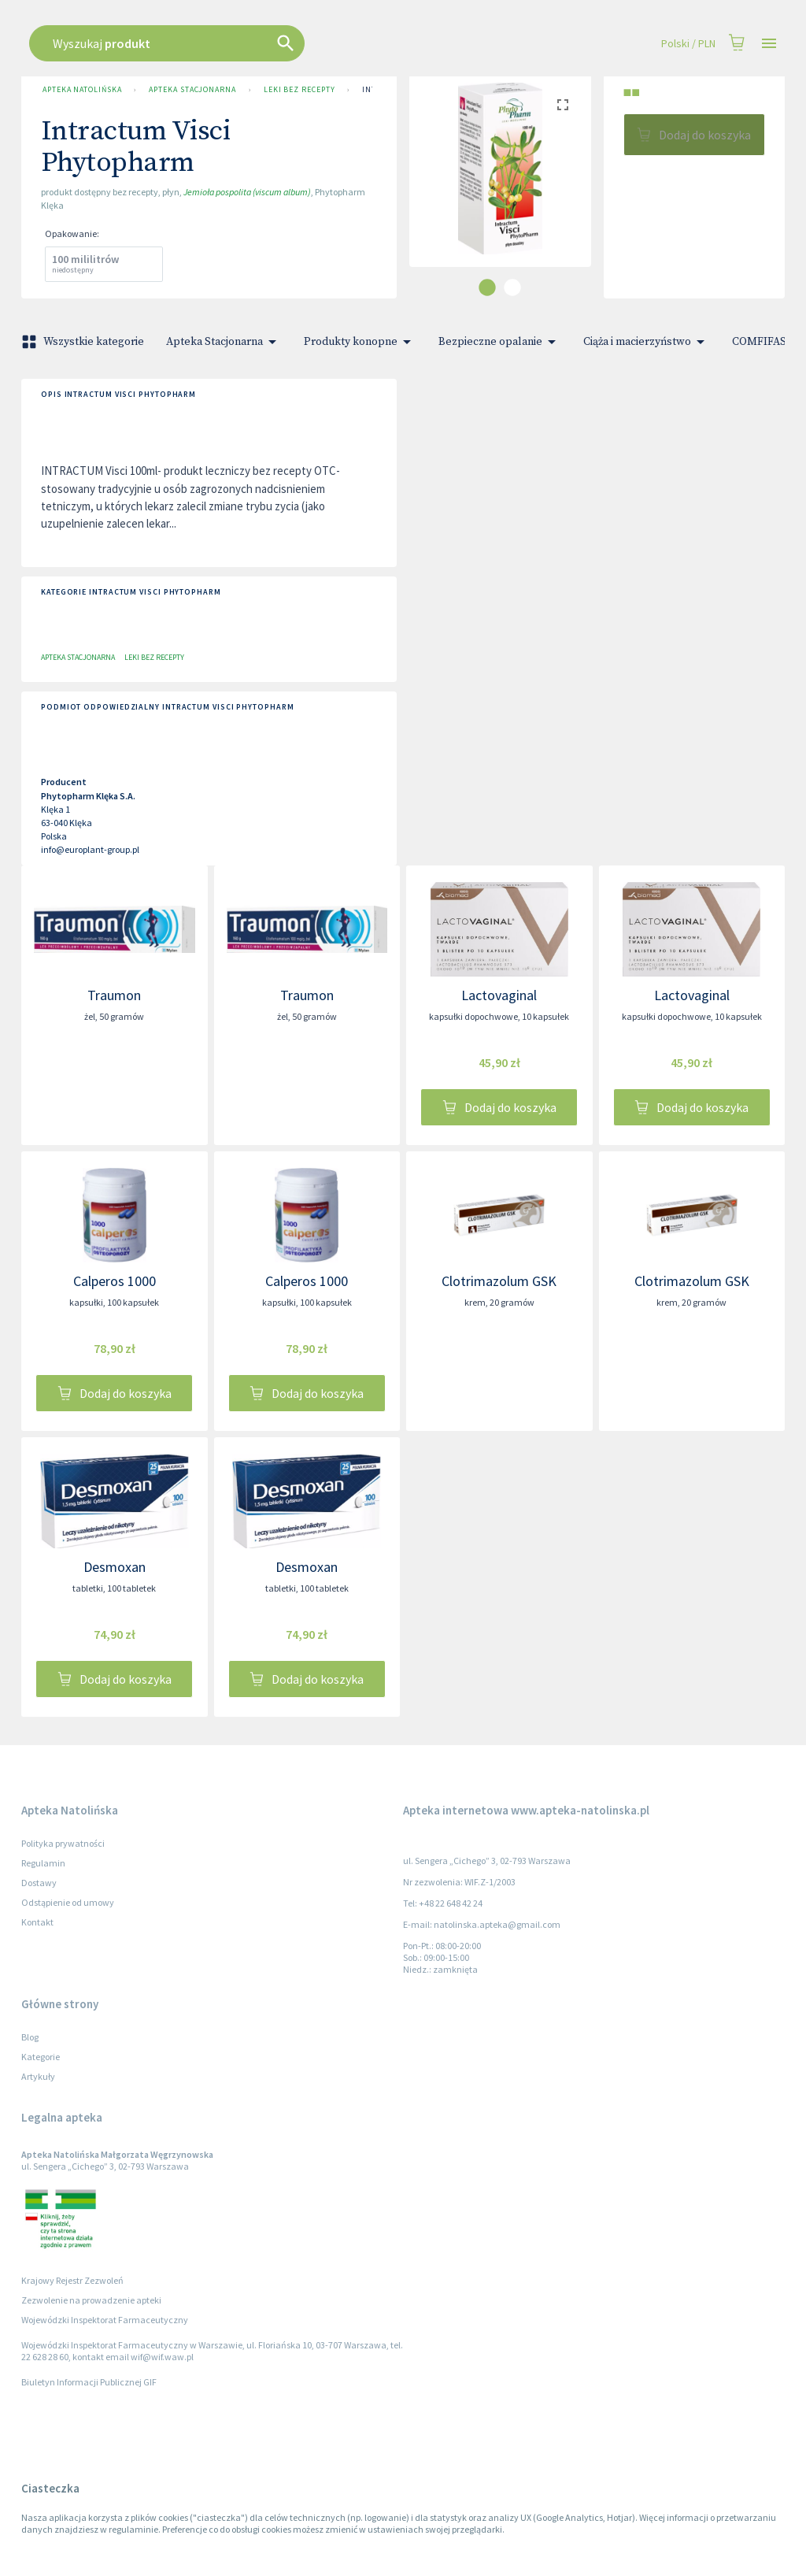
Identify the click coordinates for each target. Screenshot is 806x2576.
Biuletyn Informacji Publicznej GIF (89, 2382)
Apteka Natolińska (82, 89)
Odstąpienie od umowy (67, 1902)
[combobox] (341, 43)
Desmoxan (114, 1567)
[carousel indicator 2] (512, 287)
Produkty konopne (360, 342)
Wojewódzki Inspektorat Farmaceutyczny (104, 2320)
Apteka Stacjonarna (192, 89)
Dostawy (39, 1882)
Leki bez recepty (299, 89)
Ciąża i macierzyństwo (646, 342)
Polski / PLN (688, 43)
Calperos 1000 (114, 1281)
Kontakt (37, 1922)
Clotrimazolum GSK (499, 1281)
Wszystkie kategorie (84, 341)
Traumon (114, 995)
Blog (30, 2037)
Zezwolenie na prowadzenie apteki (91, 2300)
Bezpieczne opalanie (500, 342)
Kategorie (40, 2057)
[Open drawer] (769, 43)
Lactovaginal (499, 995)
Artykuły (38, 2076)
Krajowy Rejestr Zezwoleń (72, 2280)
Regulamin (43, 1863)
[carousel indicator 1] (487, 287)
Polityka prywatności (63, 1843)
